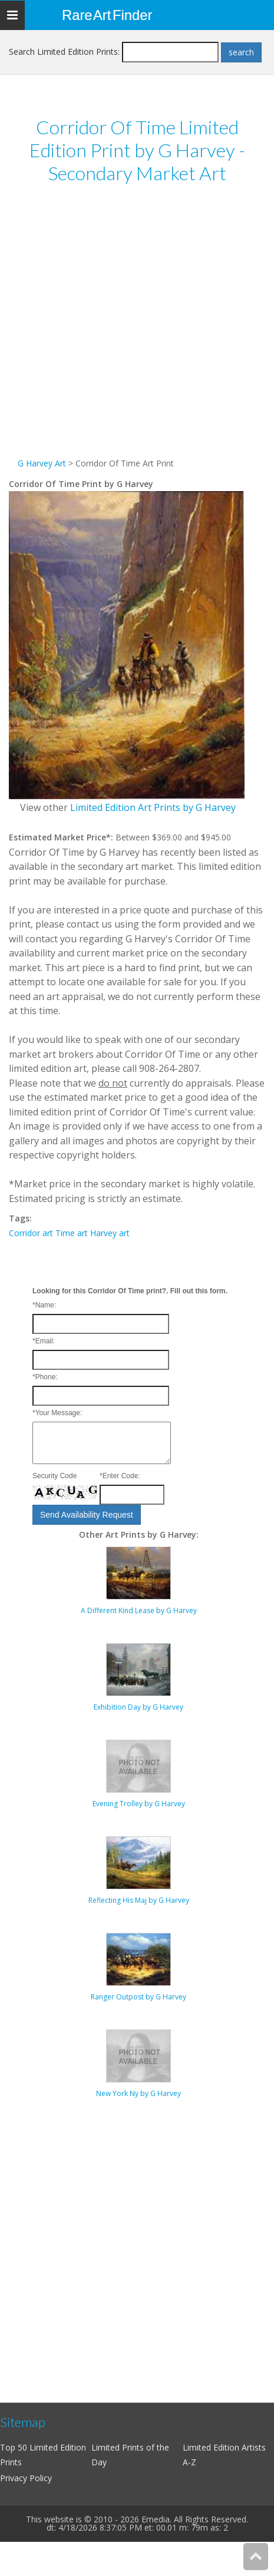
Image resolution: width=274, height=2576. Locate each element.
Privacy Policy (26, 2478)
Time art (71, 1233)
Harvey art (110, 1233)
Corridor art (31, 1233)
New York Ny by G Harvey (138, 2093)
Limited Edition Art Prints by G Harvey (153, 807)
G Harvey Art (42, 463)
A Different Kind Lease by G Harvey (139, 1610)
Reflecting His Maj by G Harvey (138, 1900)
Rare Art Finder (107, 15)
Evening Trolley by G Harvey (139, 1804)
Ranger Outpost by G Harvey (138, 1997)
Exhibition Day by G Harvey (138, 1707)
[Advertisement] (129, 327)
